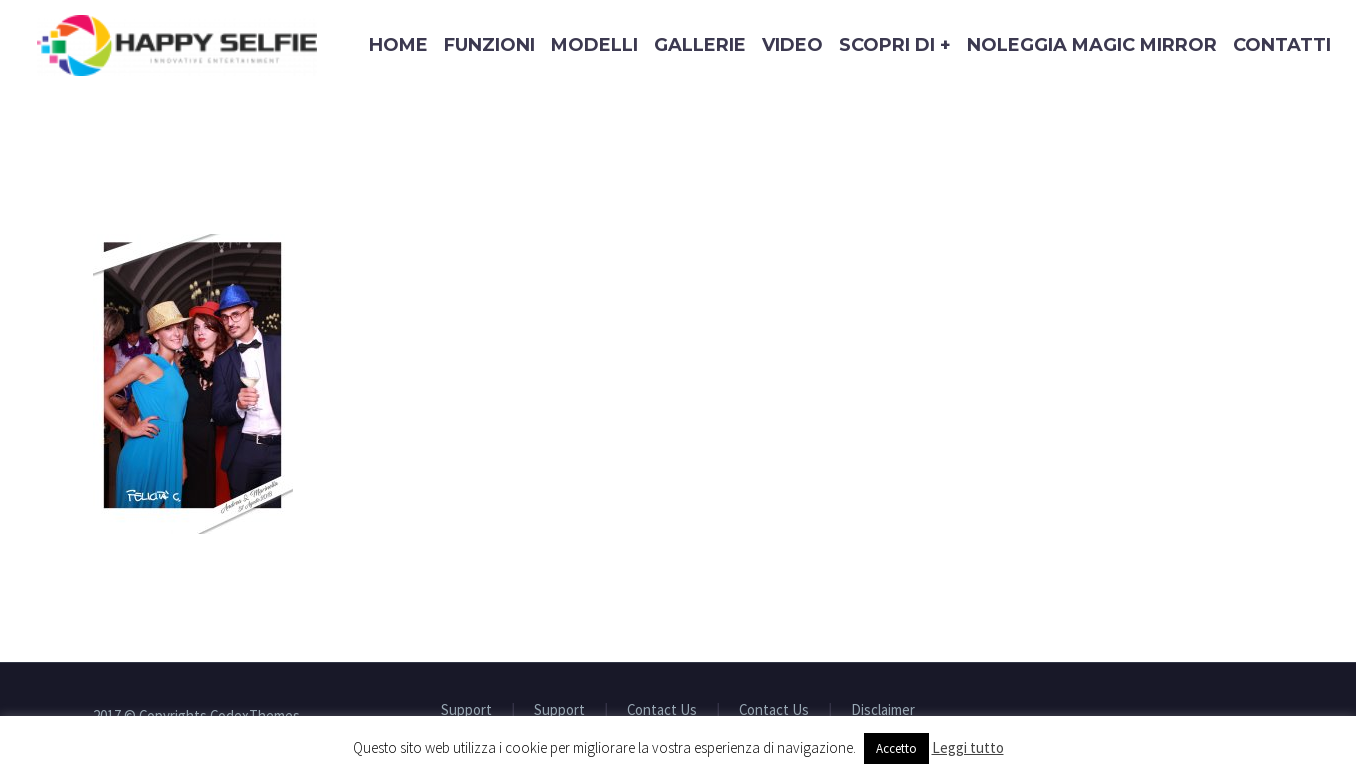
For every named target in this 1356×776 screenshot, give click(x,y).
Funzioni (489, 45)
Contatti (1282, 45)
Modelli (594, 45)
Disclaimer (883, 710)
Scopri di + (895, 45)
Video (792, 45)
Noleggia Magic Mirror (1092, 45)
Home (398, 45)
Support (466, 710)
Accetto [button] (896, 748)
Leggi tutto (968, 747)
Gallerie (700, 45)
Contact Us (662, 710)
